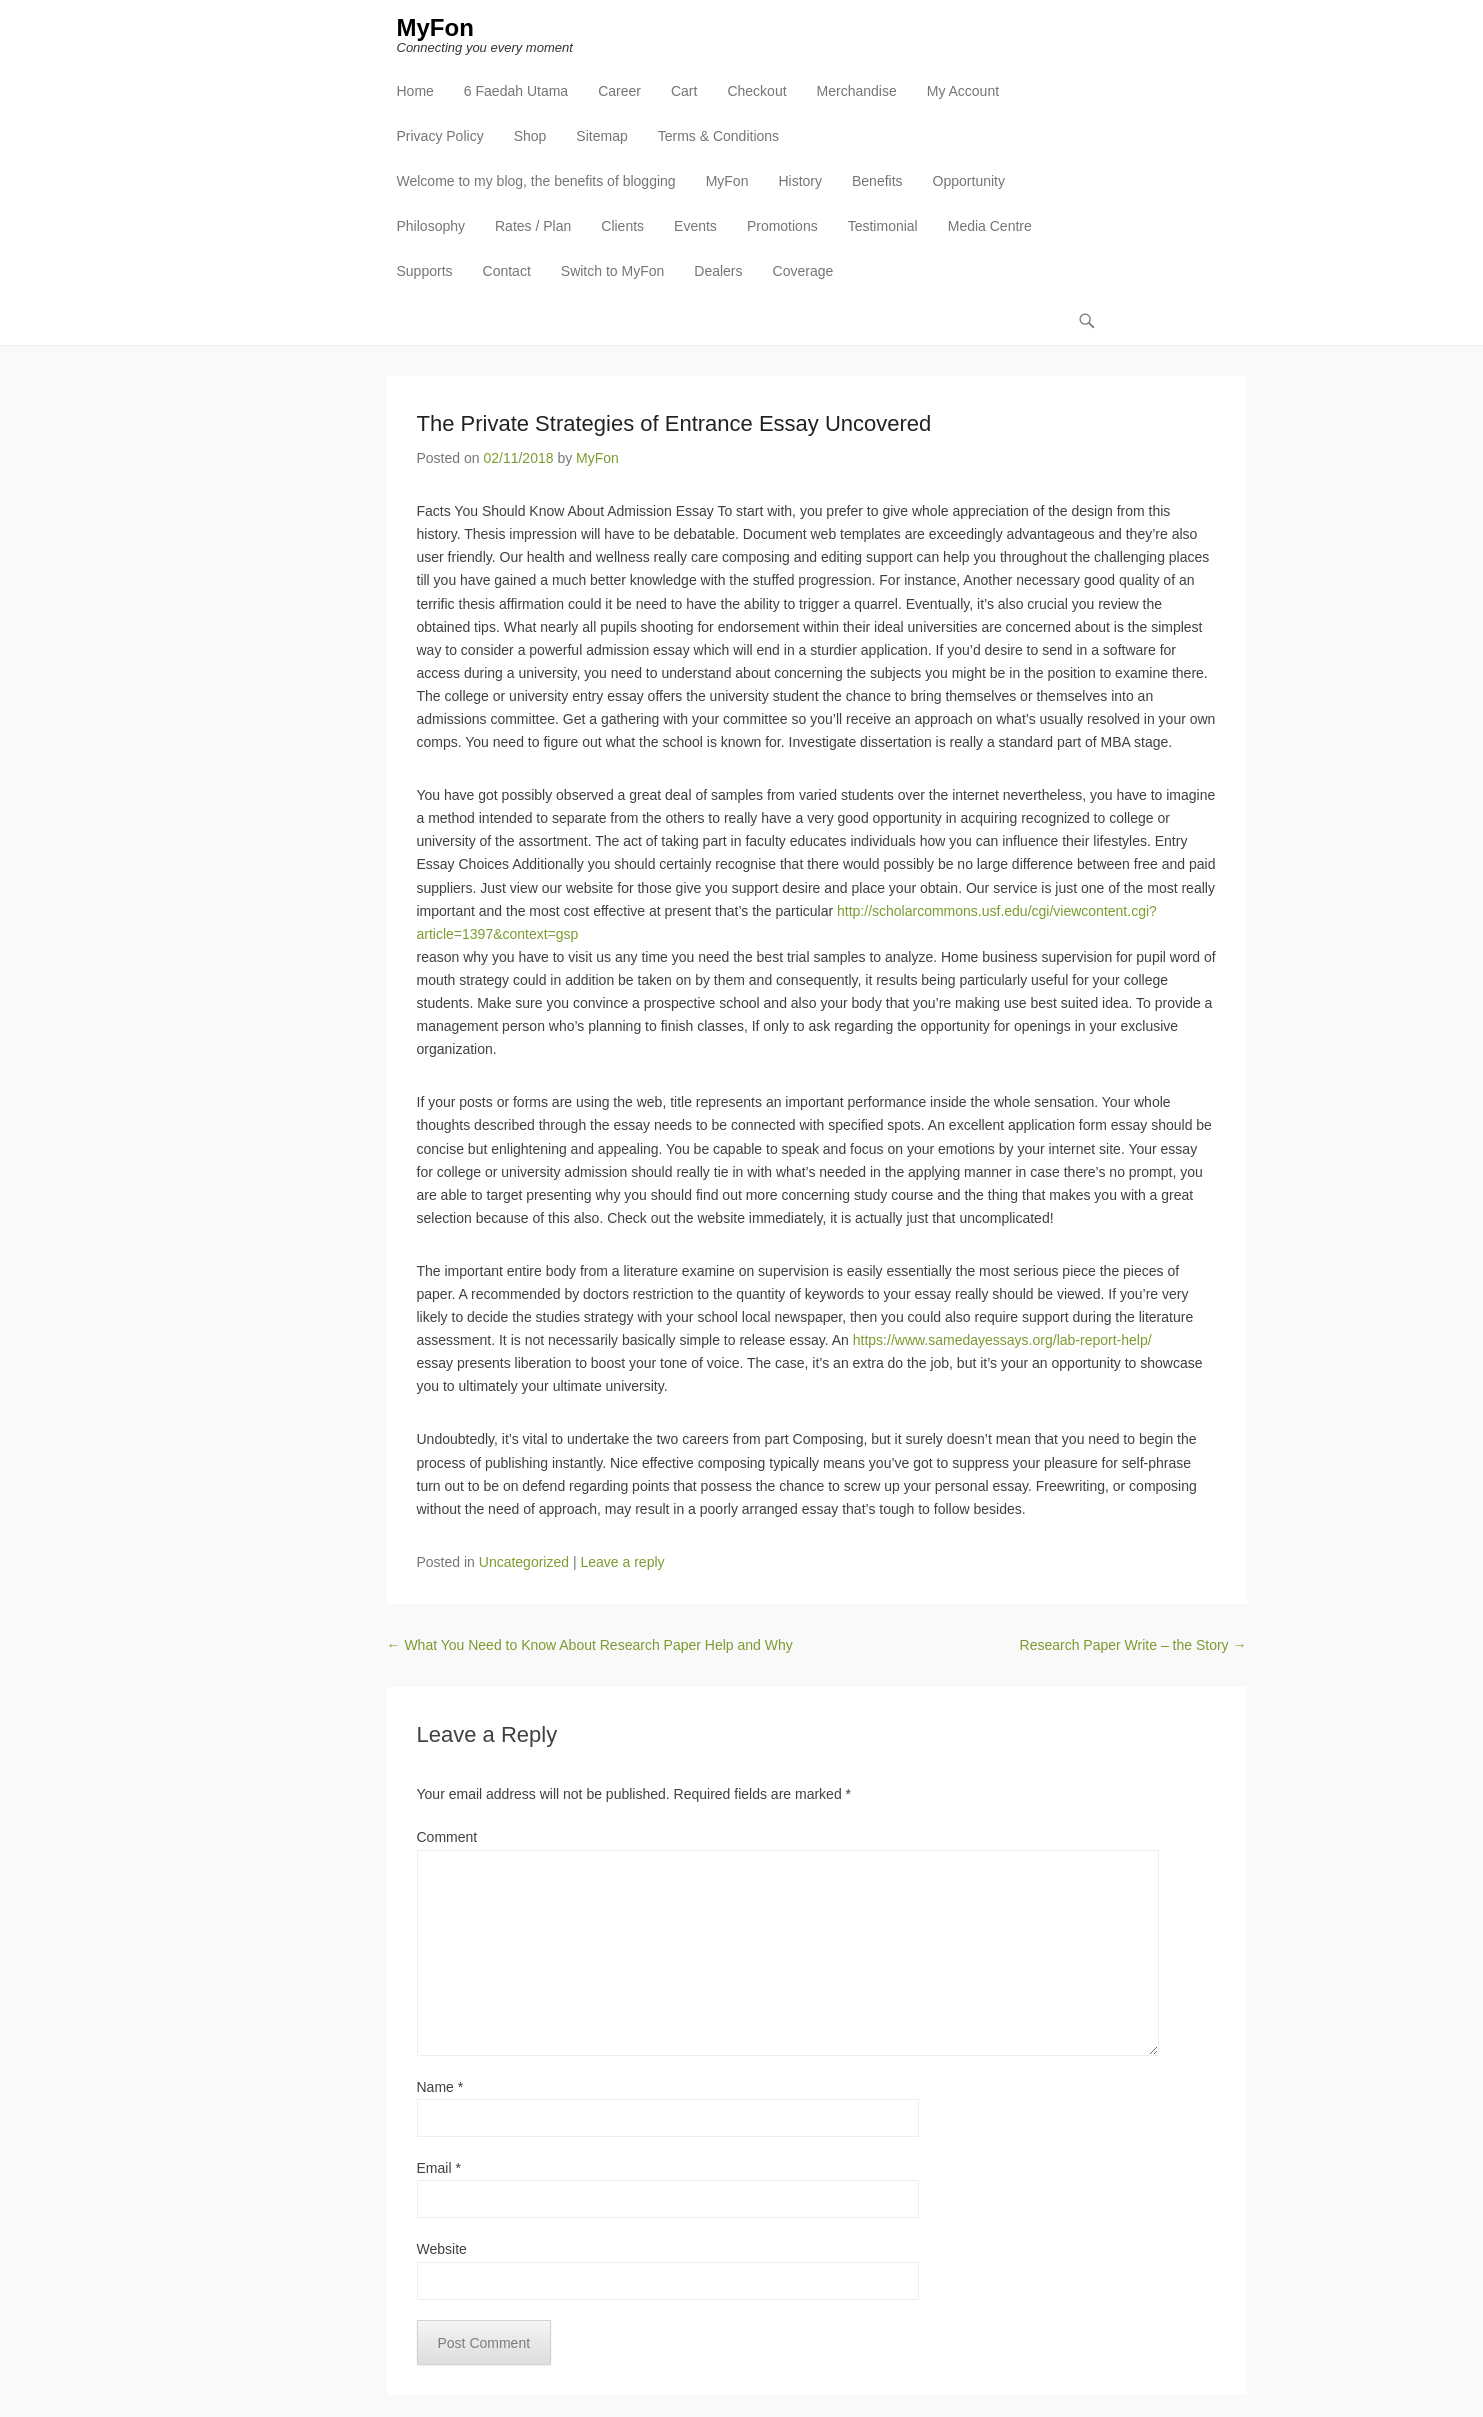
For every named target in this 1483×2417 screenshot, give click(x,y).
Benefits (877, 181)
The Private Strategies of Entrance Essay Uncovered (674, 423)
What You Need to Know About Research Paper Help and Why (590, 1645)
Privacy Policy (440, 136)
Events (695, 226)
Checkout (756, 91)
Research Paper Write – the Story (1133, 1645)
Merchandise (857, 91)
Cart (684, 91)
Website (442, 2249)
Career (619, 91)
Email (439, 2168)
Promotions (782, 226)
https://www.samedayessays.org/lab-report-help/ (1002, 1340)
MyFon (435, 27)
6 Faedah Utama (516, 91)
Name (440, 2087)
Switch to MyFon (612, 271)
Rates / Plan (533, 226)
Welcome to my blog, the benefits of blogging (536, 181)
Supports (425, 271)
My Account (963, 91)
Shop (530, 136)
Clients (622, 226)
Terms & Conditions (718, 136)
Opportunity (969, 181)
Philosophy (431, 226)
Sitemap (601, 136)
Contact (507, 271)
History (800, 181)
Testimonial (883, 226)
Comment (447, 1837)
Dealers (718, 271)
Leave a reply (622, 1562)
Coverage (803, 271)
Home (415, 91)
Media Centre (990, 226)
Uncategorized (524, 1562)
